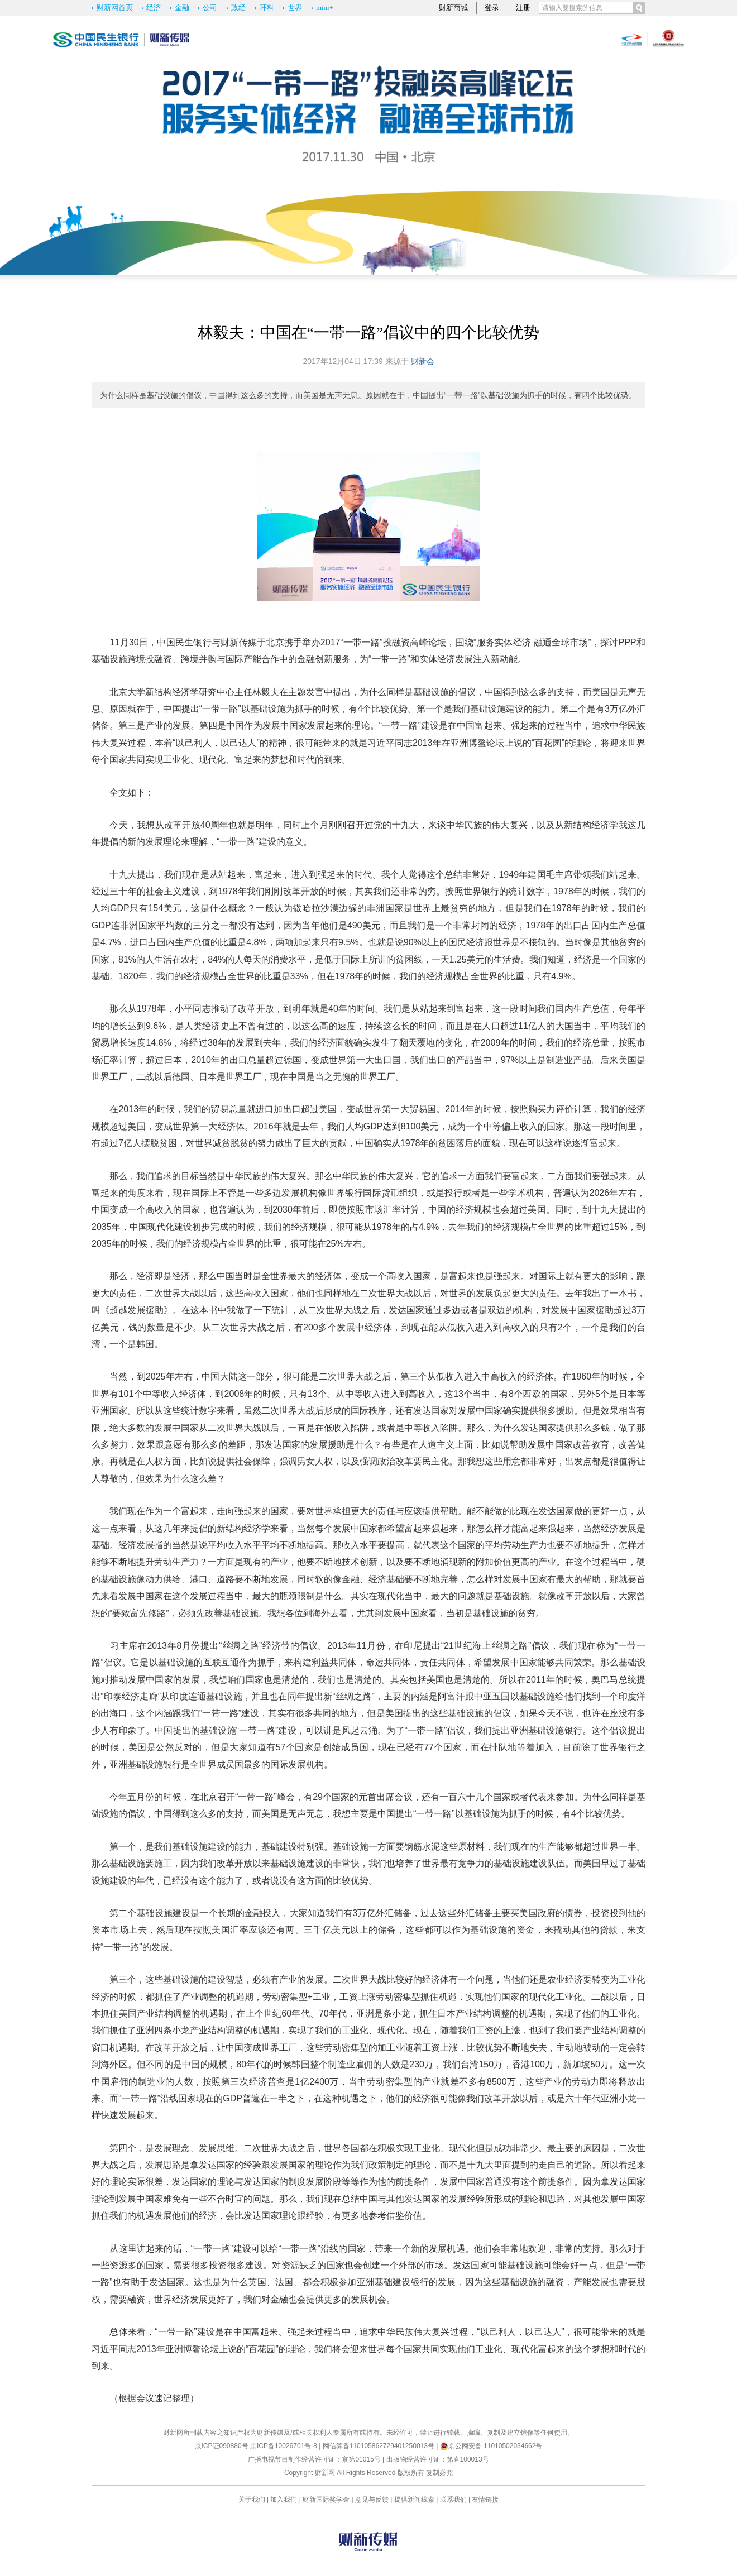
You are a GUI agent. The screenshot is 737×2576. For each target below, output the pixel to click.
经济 (153, 7)
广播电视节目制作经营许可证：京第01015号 (314, 2459)
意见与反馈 (372, 2499)
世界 (295, 7)
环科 (267, 7)
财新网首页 (115, 7)
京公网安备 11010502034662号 (491, 2446)
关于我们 (251, 2499)
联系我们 (453, 2499)
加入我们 (283, 2499)
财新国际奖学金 (326, 2499)
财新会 (422, 361)
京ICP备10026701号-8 (284, 2446)
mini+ (324, 7)
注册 (523, 7)
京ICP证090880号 (221, 2446)
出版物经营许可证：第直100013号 (437, 2459)
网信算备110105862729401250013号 (379, 2446)
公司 (210, 7)
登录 (492, 7)
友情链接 (485, 2499)
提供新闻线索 (414, 2499)
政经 (238, 7)
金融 (182, 7)
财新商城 (453, 7)
